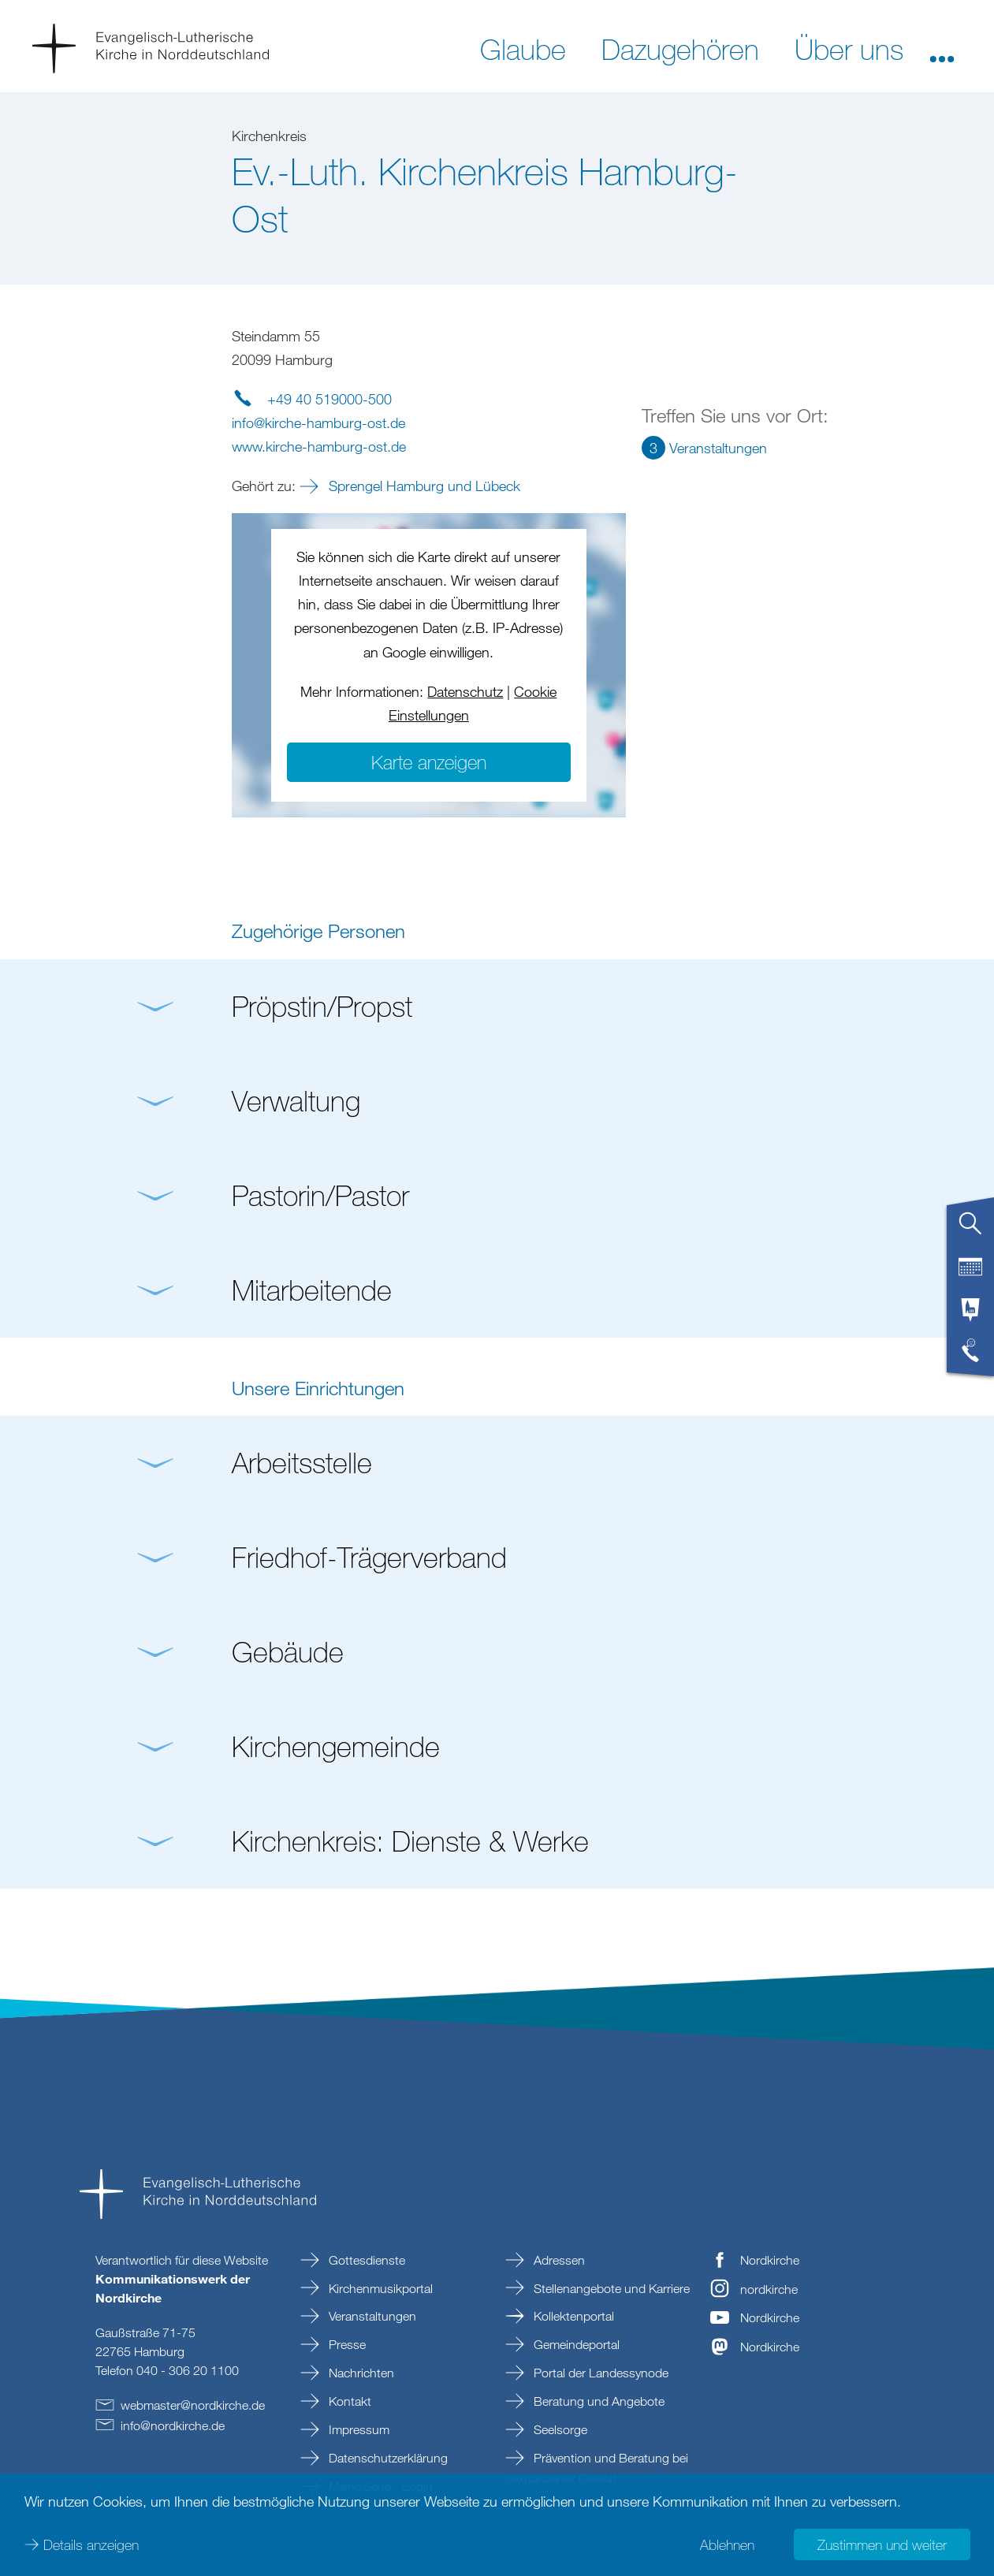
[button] (942, 48)
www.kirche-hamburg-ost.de (319, 446)
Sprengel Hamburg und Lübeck (422, 485)
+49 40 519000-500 (329, 399)
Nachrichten (360, 2373)
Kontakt (348, 2401)
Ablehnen (727, 2544)
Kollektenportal (572, 2316)
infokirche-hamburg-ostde (318, 422)
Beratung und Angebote (598, 2401)
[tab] (970, 1229)
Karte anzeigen (428, 761)
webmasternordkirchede (193, 2405)
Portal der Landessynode (599, 2373)
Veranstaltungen (371, 2316)
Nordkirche (769, 2260)
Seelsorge (559, 2429)
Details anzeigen (91, 2544)
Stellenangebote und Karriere (610, 2288)
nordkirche (769, 2289)
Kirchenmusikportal (379, 2288)
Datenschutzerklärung (387, 2458)
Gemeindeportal (575, 2344)
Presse (346, 2344)
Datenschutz (465, 691)
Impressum (357, 2429)
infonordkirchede (173, 2425)
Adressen (558, 2260)
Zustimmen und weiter (882, 2544)
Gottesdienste (365, 2260)
